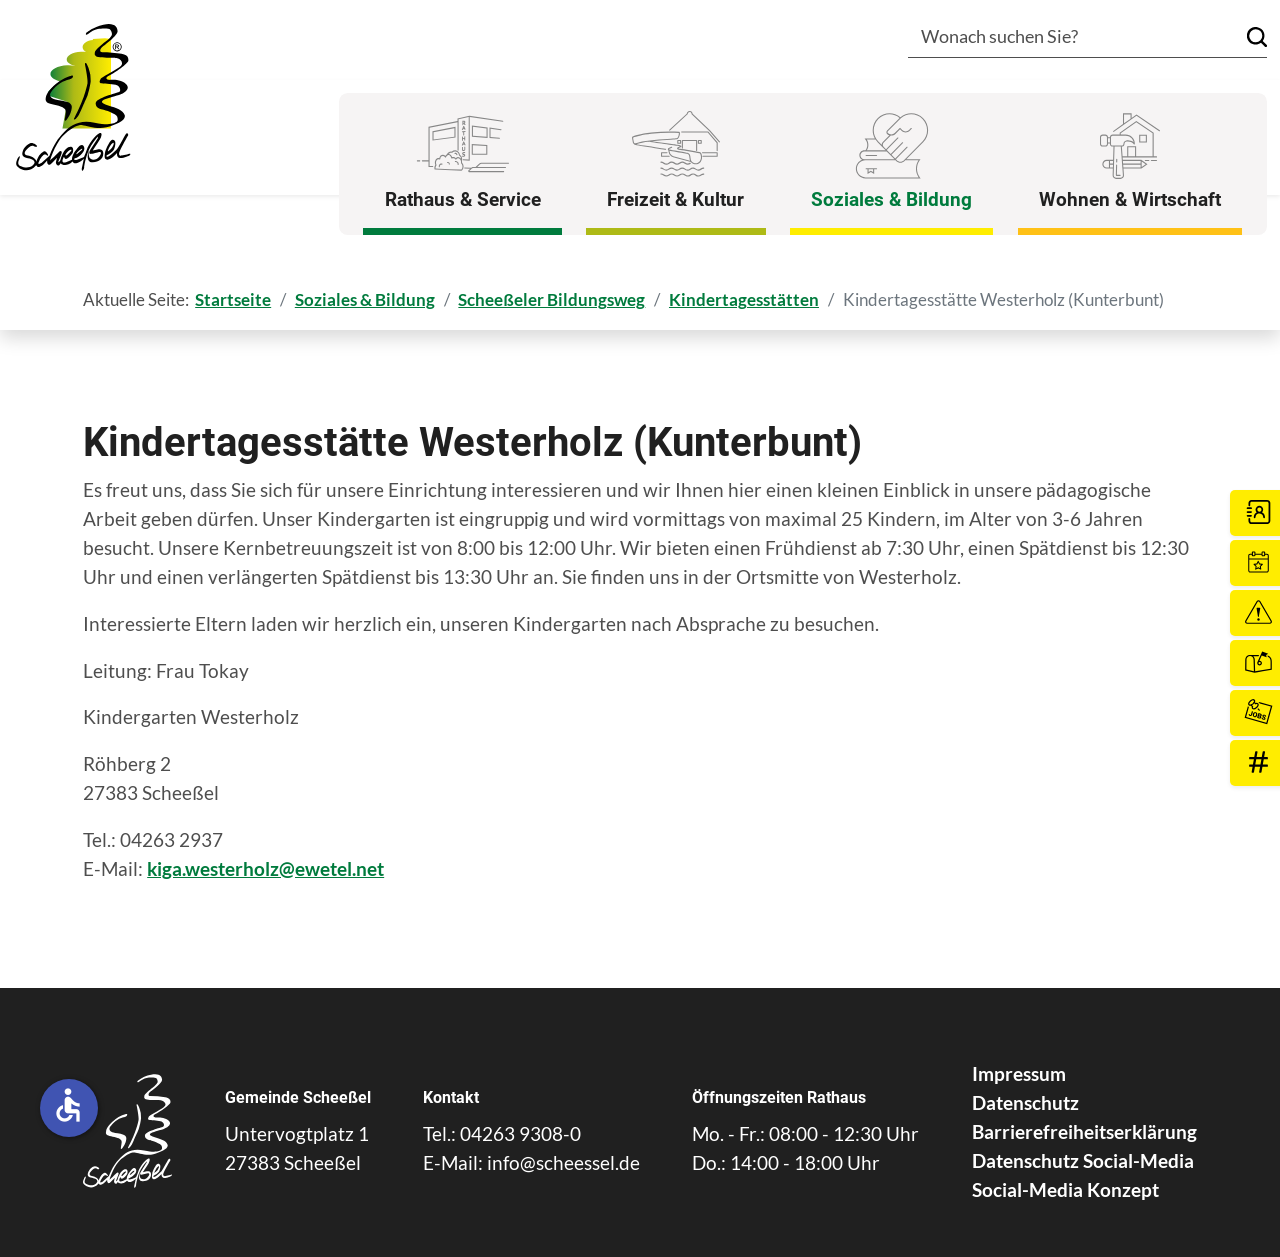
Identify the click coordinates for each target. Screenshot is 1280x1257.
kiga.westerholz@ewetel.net (265, 868)
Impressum (1019, 1073)
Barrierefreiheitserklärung (1084, 1131)
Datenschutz (1025, 1102)
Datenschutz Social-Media (1083, 1160)
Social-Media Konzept (1065, 1189)
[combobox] (1058, 38)
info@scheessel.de (563, 1162)
